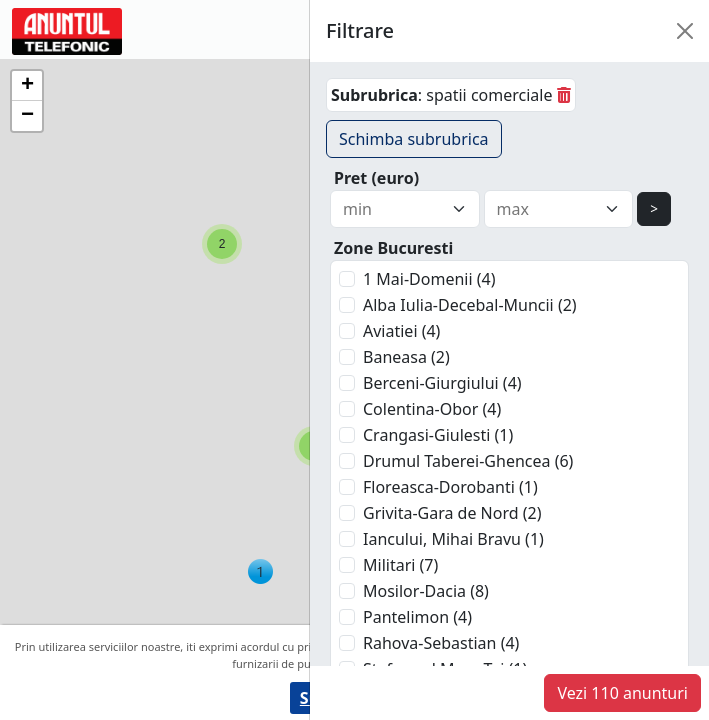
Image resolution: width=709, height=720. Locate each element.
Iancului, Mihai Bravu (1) (453, 539)
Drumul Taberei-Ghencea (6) (468, 461)
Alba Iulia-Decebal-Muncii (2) (470, 305)
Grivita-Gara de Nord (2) (452, 513)
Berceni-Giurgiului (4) (442, 383)
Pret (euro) (376, 178)
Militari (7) (400, 565)
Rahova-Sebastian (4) (441, 643)
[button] (222, 244)
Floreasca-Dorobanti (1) (450, 487)
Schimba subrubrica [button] (414, 139)
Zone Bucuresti (393, 248)
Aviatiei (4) (401, 331)
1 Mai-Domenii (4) (429, 279)
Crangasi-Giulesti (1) (438, 435)
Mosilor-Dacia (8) (426, 591)
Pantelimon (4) (417, 617)
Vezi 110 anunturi (622, 693)
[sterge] (564, 95)
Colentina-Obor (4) (432, 409)
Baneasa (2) (406, 357)
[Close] (685, 31)
